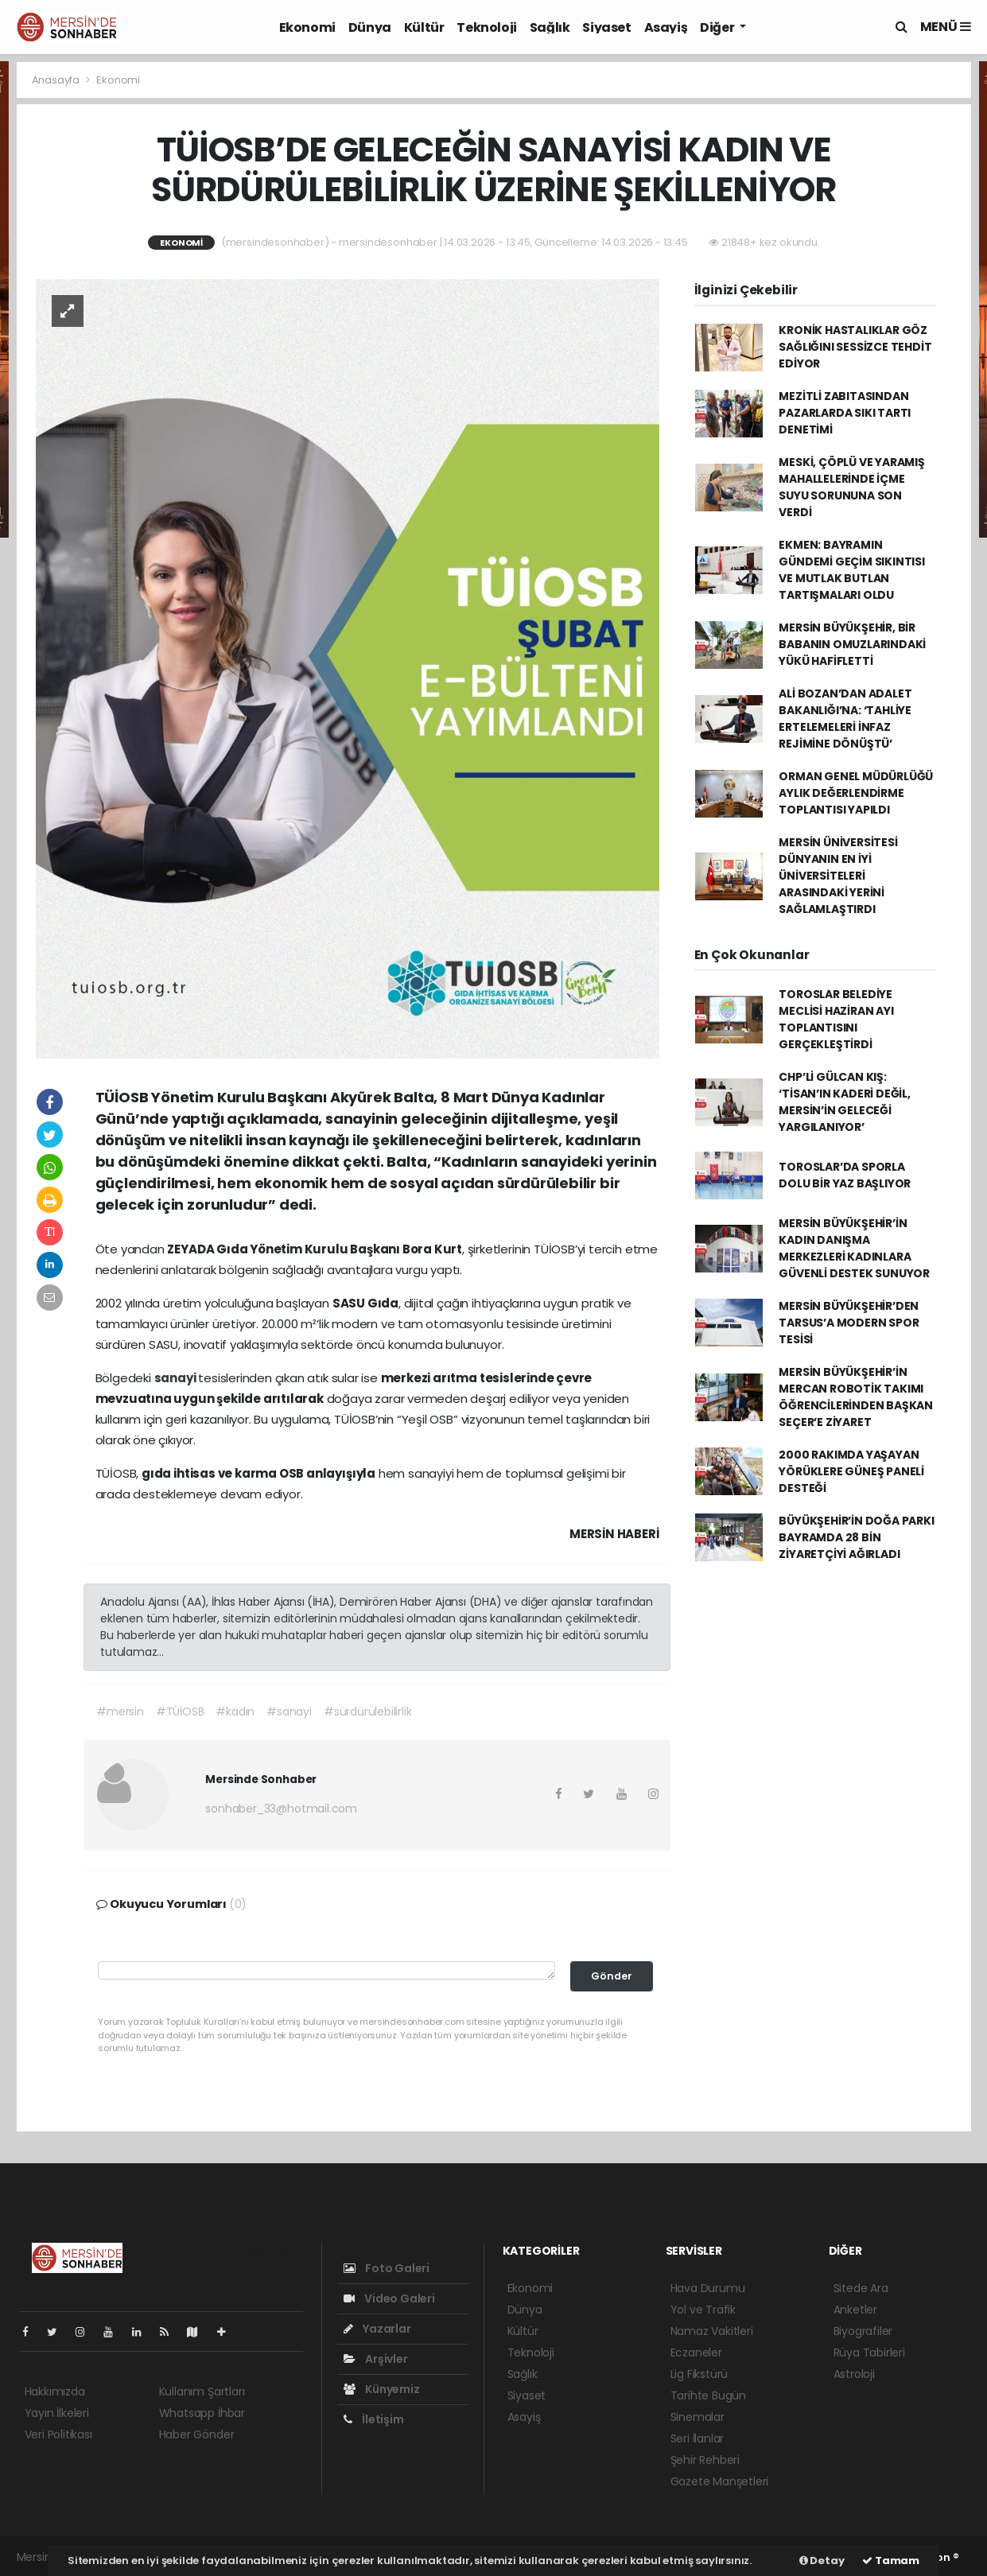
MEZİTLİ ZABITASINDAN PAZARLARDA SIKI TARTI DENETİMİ (845, 412)
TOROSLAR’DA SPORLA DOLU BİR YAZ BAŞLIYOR (845, 1175)
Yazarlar (377, 2329)
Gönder (611, 1976)
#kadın (235, 1711)
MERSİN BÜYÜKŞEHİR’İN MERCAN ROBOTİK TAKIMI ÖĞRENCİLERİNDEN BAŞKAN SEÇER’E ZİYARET (856, 1397)
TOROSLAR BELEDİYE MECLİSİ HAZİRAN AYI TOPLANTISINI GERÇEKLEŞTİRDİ (836, 1019)
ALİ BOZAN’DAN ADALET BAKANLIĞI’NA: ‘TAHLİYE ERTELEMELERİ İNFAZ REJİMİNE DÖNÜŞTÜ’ (845, 719)
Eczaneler (696, 2352)
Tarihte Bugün (708, 2395)
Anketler (855, 2310)
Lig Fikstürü (699, 2374)
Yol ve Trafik (703, 2310)
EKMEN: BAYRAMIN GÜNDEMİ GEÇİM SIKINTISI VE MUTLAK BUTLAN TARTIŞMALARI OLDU (852, 570)
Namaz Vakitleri (711, 2331)
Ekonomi (307, 27)
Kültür (424, 27)
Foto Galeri (387, 2268)
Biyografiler (863, 2331)
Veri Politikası (58, 2434)
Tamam (890, 2560)
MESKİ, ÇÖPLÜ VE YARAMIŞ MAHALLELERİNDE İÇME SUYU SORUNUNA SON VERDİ (852, 487)
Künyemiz (382, 2389)
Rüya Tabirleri (869, 2352)
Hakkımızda (55, 2391)
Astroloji (854, 2374)
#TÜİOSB (180, 1711)
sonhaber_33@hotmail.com (281, 1808)
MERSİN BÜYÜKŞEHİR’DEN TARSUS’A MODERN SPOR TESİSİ (849, 1322)
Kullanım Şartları (202, 2391)
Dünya (369, 27)
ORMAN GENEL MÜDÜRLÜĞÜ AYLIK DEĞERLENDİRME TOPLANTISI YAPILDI (856, 793)
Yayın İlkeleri (57, 2413)
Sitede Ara (861, 2288)
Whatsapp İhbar (202, 2413)
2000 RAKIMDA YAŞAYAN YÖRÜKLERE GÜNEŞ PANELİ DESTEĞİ (851, 1471)
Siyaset (606, 27)
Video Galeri (389, 2298)
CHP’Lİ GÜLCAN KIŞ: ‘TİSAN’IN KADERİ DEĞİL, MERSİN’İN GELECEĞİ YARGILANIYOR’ (845, 1102)
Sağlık (550, 27)
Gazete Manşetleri (719, 2481)
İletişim (374, 2419)
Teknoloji (486, 27)
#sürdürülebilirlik (368, 1711)
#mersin (120, 1711)
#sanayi (289, 1711)
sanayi (176, 1378)
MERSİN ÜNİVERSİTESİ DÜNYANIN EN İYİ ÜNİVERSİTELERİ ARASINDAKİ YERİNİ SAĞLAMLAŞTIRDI (838, 875)
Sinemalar (697, 2417)
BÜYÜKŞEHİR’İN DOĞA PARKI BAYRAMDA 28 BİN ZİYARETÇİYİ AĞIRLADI (856, 1537)
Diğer (718, 27)
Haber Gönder (197, 2434)
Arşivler (376, 2359)
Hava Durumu (707, 2288)
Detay (822, 2560)
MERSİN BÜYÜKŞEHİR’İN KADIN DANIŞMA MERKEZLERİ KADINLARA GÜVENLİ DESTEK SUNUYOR (854, 1248)
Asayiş (666, 27)
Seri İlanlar (697, 2438)
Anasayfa (57, 79)
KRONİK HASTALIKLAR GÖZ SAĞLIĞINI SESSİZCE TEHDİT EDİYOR (855, 346)
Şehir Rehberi (705, 2460)
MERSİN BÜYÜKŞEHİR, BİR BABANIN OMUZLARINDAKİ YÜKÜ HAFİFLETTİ (852, 644)
